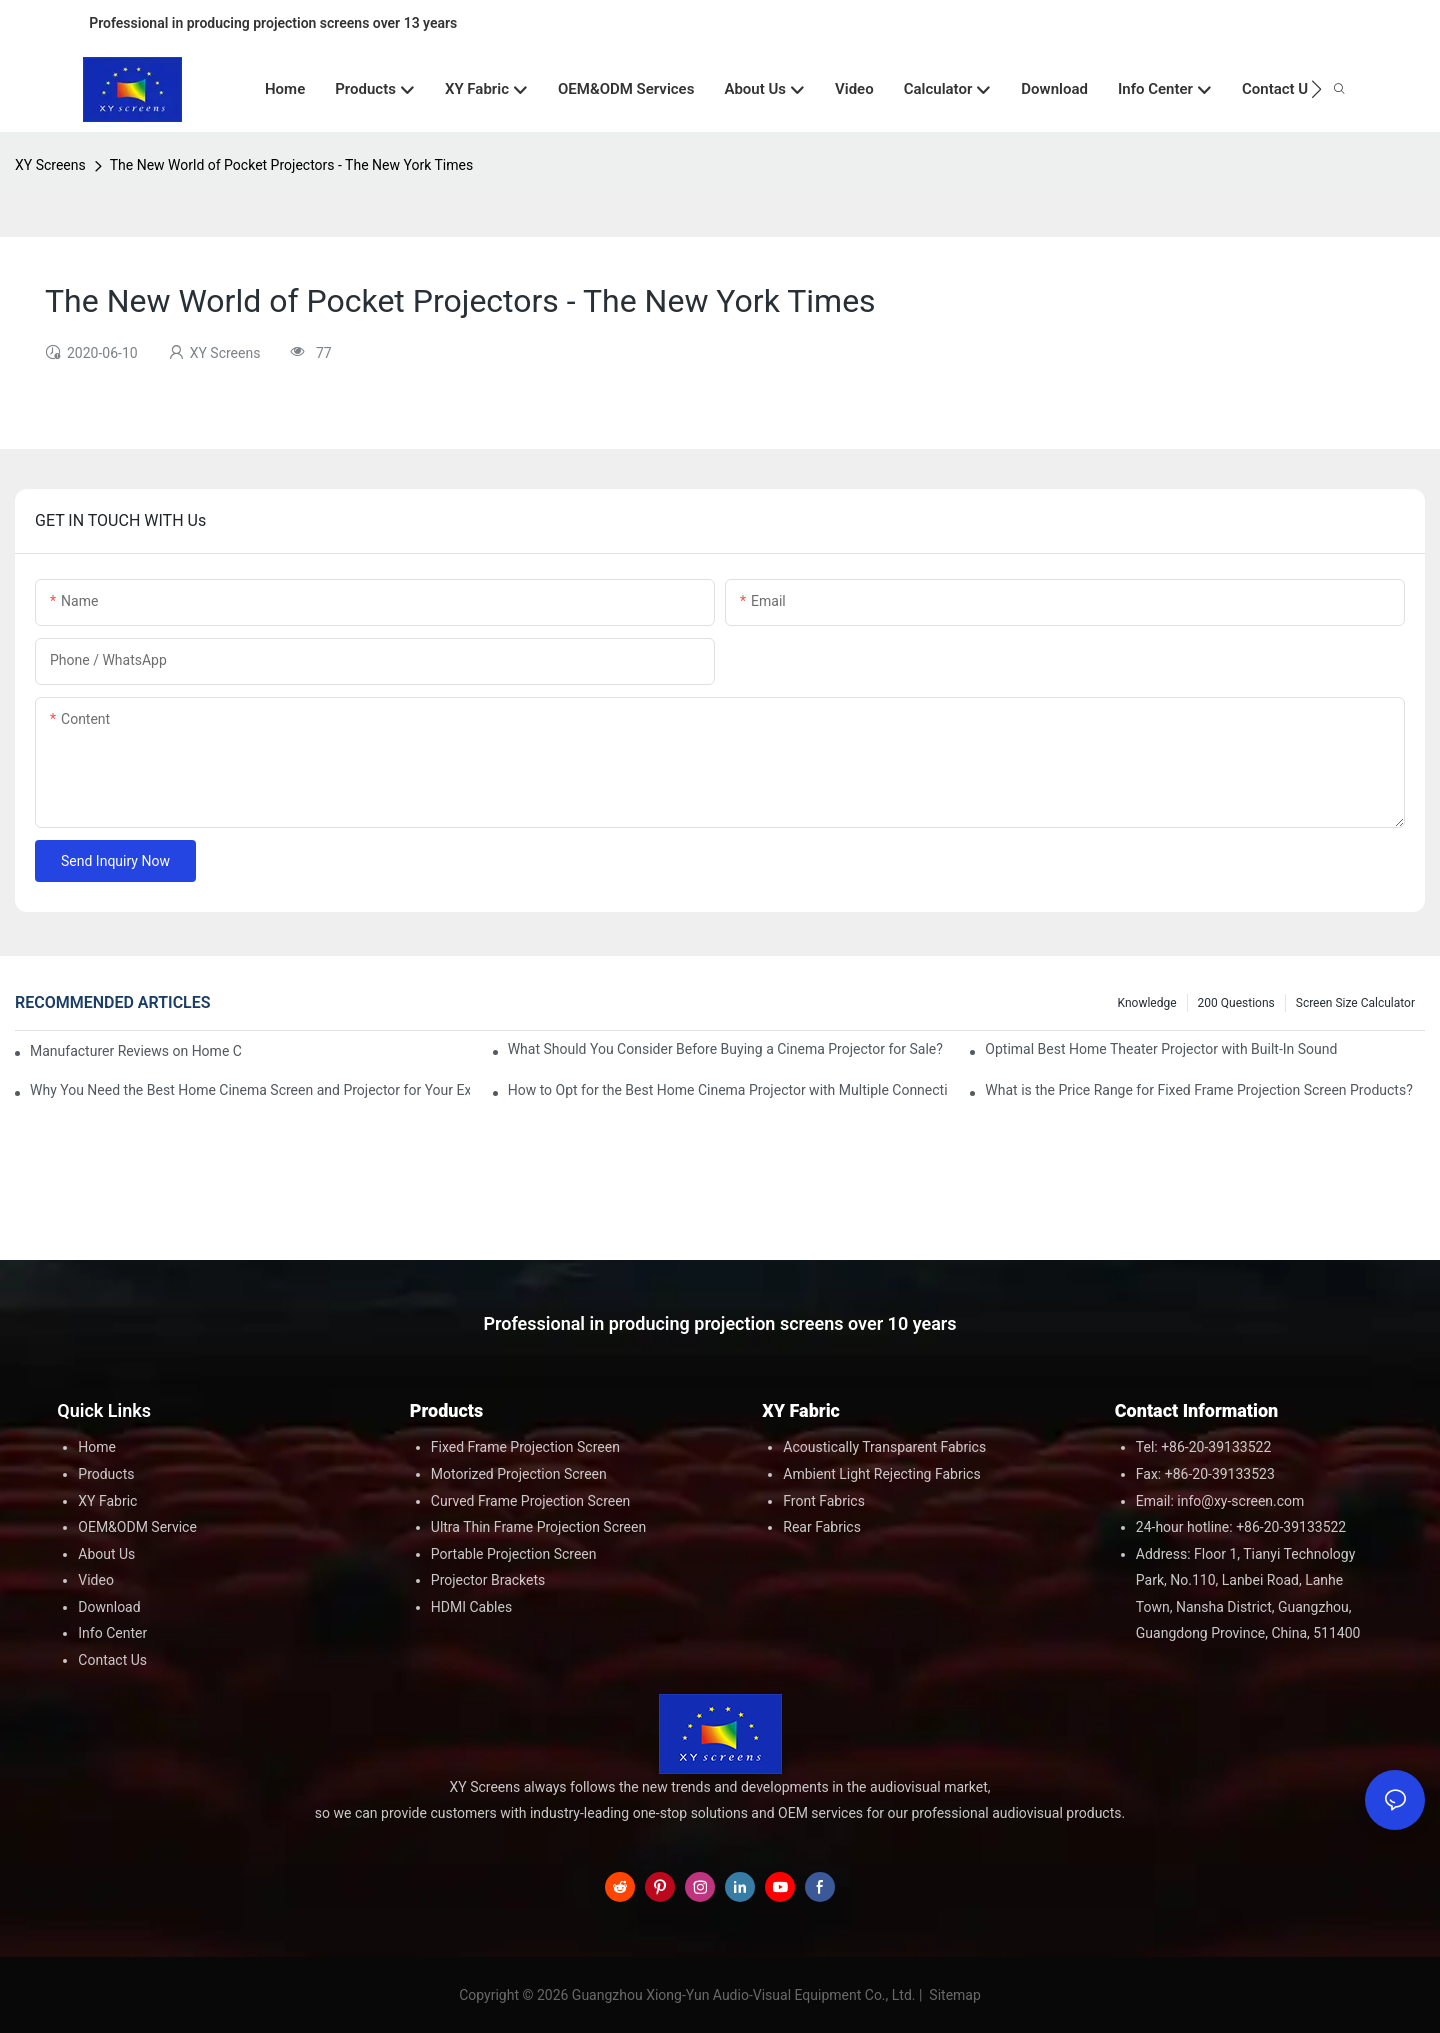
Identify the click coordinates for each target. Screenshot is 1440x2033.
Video (96, 1580)
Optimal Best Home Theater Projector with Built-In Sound (1161, 1049)
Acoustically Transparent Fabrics (884, 1447)
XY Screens (50, 165)
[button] (1316, 89)
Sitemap (953, 1995)
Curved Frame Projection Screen (531, 1501)
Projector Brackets (488, 1580)
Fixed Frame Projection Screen (525, 1447)
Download (109, 1607)
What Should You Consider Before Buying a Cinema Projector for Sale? (725, 1049)
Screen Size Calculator (1355, 1003)
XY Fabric (107, 1501)
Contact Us (112, 1660)
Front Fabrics (824, 1501)
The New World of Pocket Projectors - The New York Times (291, 165)
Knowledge (1147, 1003)
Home (97, 1447)
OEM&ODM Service (137, 1527)
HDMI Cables (471, 1607)
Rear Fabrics (822, 1527)
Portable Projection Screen (514, 1554)
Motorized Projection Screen (519, 1474)
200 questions (1236, 1003)
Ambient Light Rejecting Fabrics (881, 1474)
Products (106, 1474)
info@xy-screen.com (1240, 1501)
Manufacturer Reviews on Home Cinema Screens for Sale (136, 1051)
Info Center (112, 1633)
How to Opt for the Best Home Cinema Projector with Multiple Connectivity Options (728, 1090)
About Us (106, 1554)
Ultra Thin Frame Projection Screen (538, 1527)
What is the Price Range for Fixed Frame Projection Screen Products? (1198, 1090)
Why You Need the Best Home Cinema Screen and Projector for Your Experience (250, 1090)
